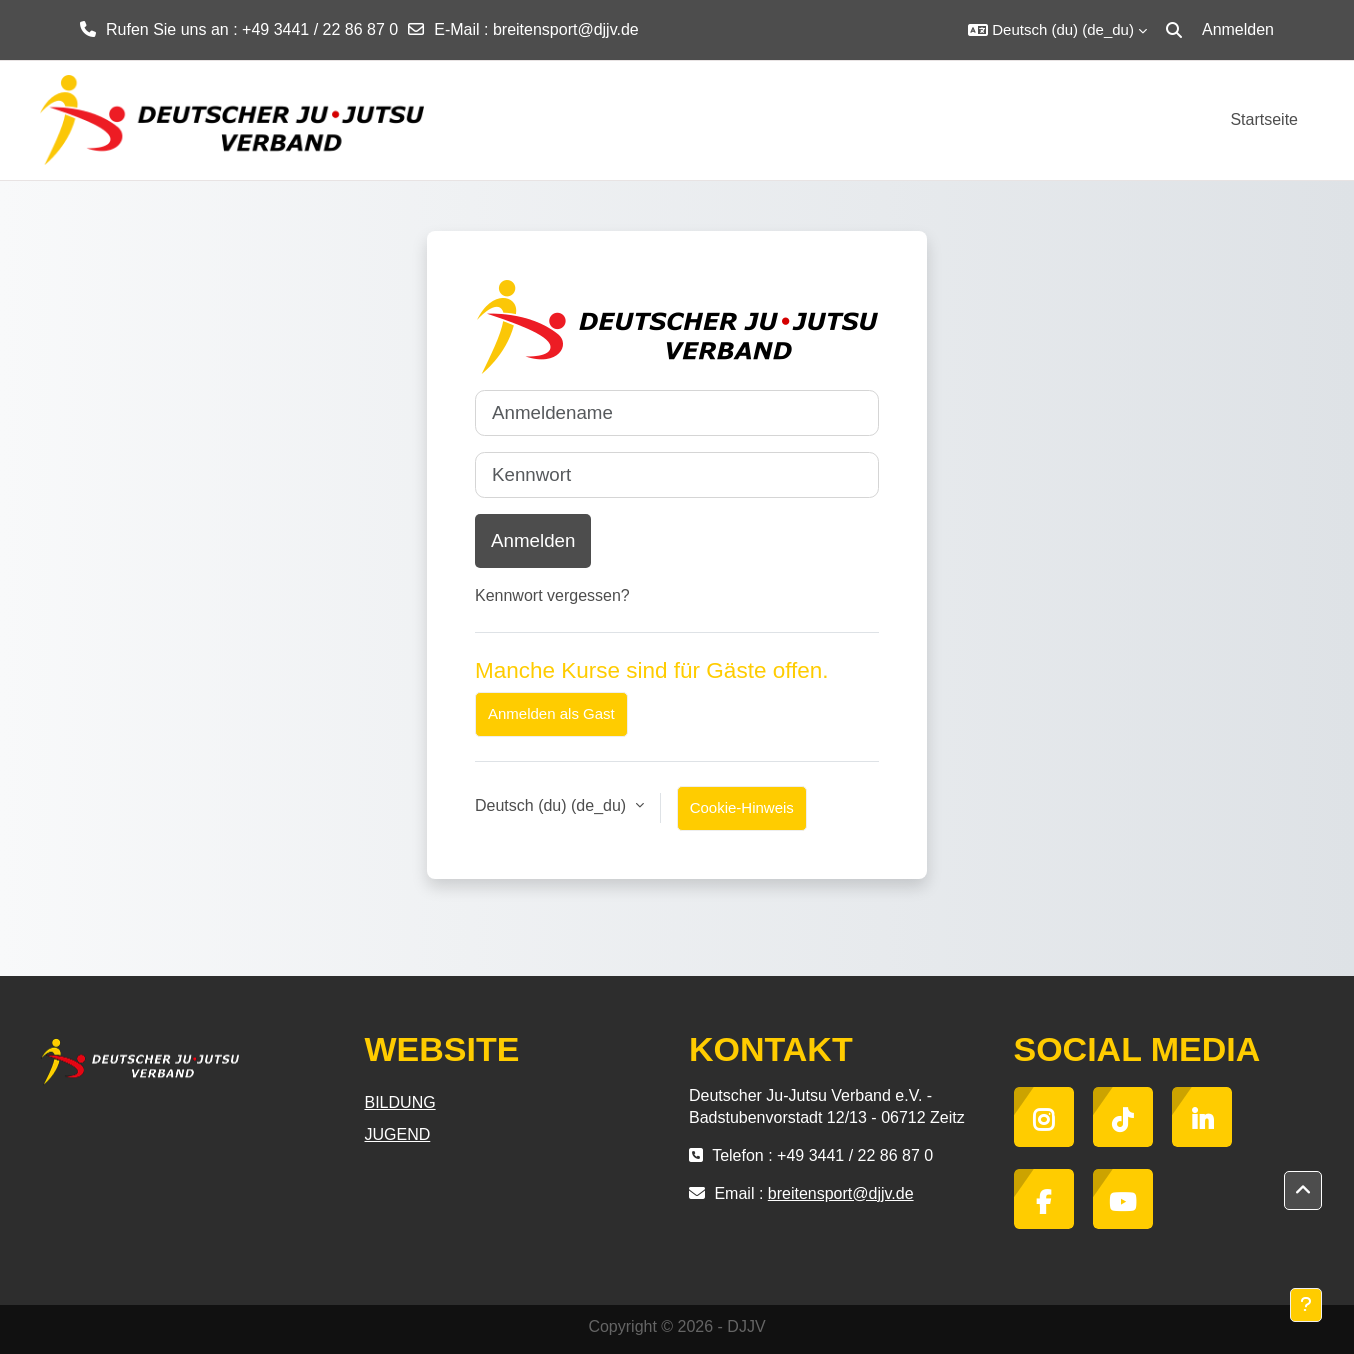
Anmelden (1238, 29)
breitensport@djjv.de (566, 29)
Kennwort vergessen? (552, 595)
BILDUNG (400, 1102)
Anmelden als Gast (551, 713)
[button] (1057, 30)
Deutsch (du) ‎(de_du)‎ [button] (553, 805)
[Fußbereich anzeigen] (1306, 1305)
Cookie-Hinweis (742, 807)
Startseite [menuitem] (1264, 119)
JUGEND (398, 1134)
